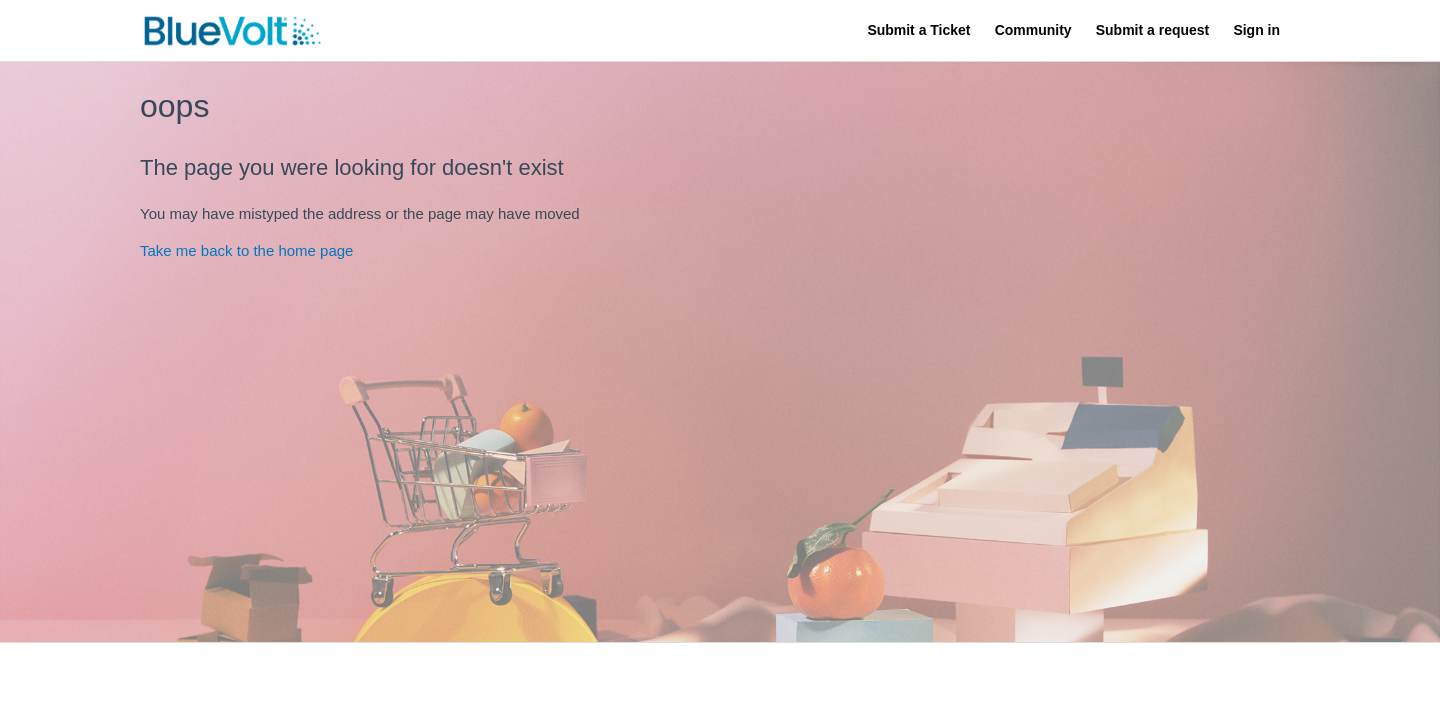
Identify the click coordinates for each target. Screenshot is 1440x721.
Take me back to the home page (246, 250)
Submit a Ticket (918, 30)
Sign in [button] (1256, 30)
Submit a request (1152, 30)
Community (1033, 30)
